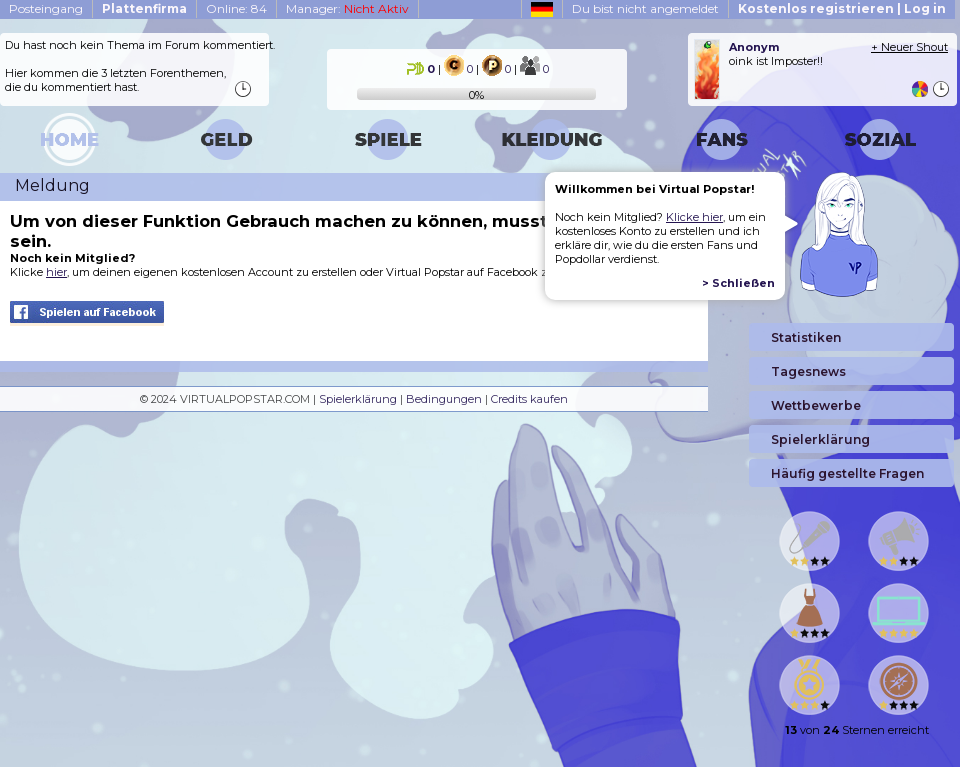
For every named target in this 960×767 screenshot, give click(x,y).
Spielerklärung (358, 399)
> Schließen (738, 283)
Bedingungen (444, 399)
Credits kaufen (529, 399)
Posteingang (46, 8)
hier (56, 272)
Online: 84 (236, 8)
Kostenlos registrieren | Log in (842, 8)
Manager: (347, 8)
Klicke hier (694, 217)
